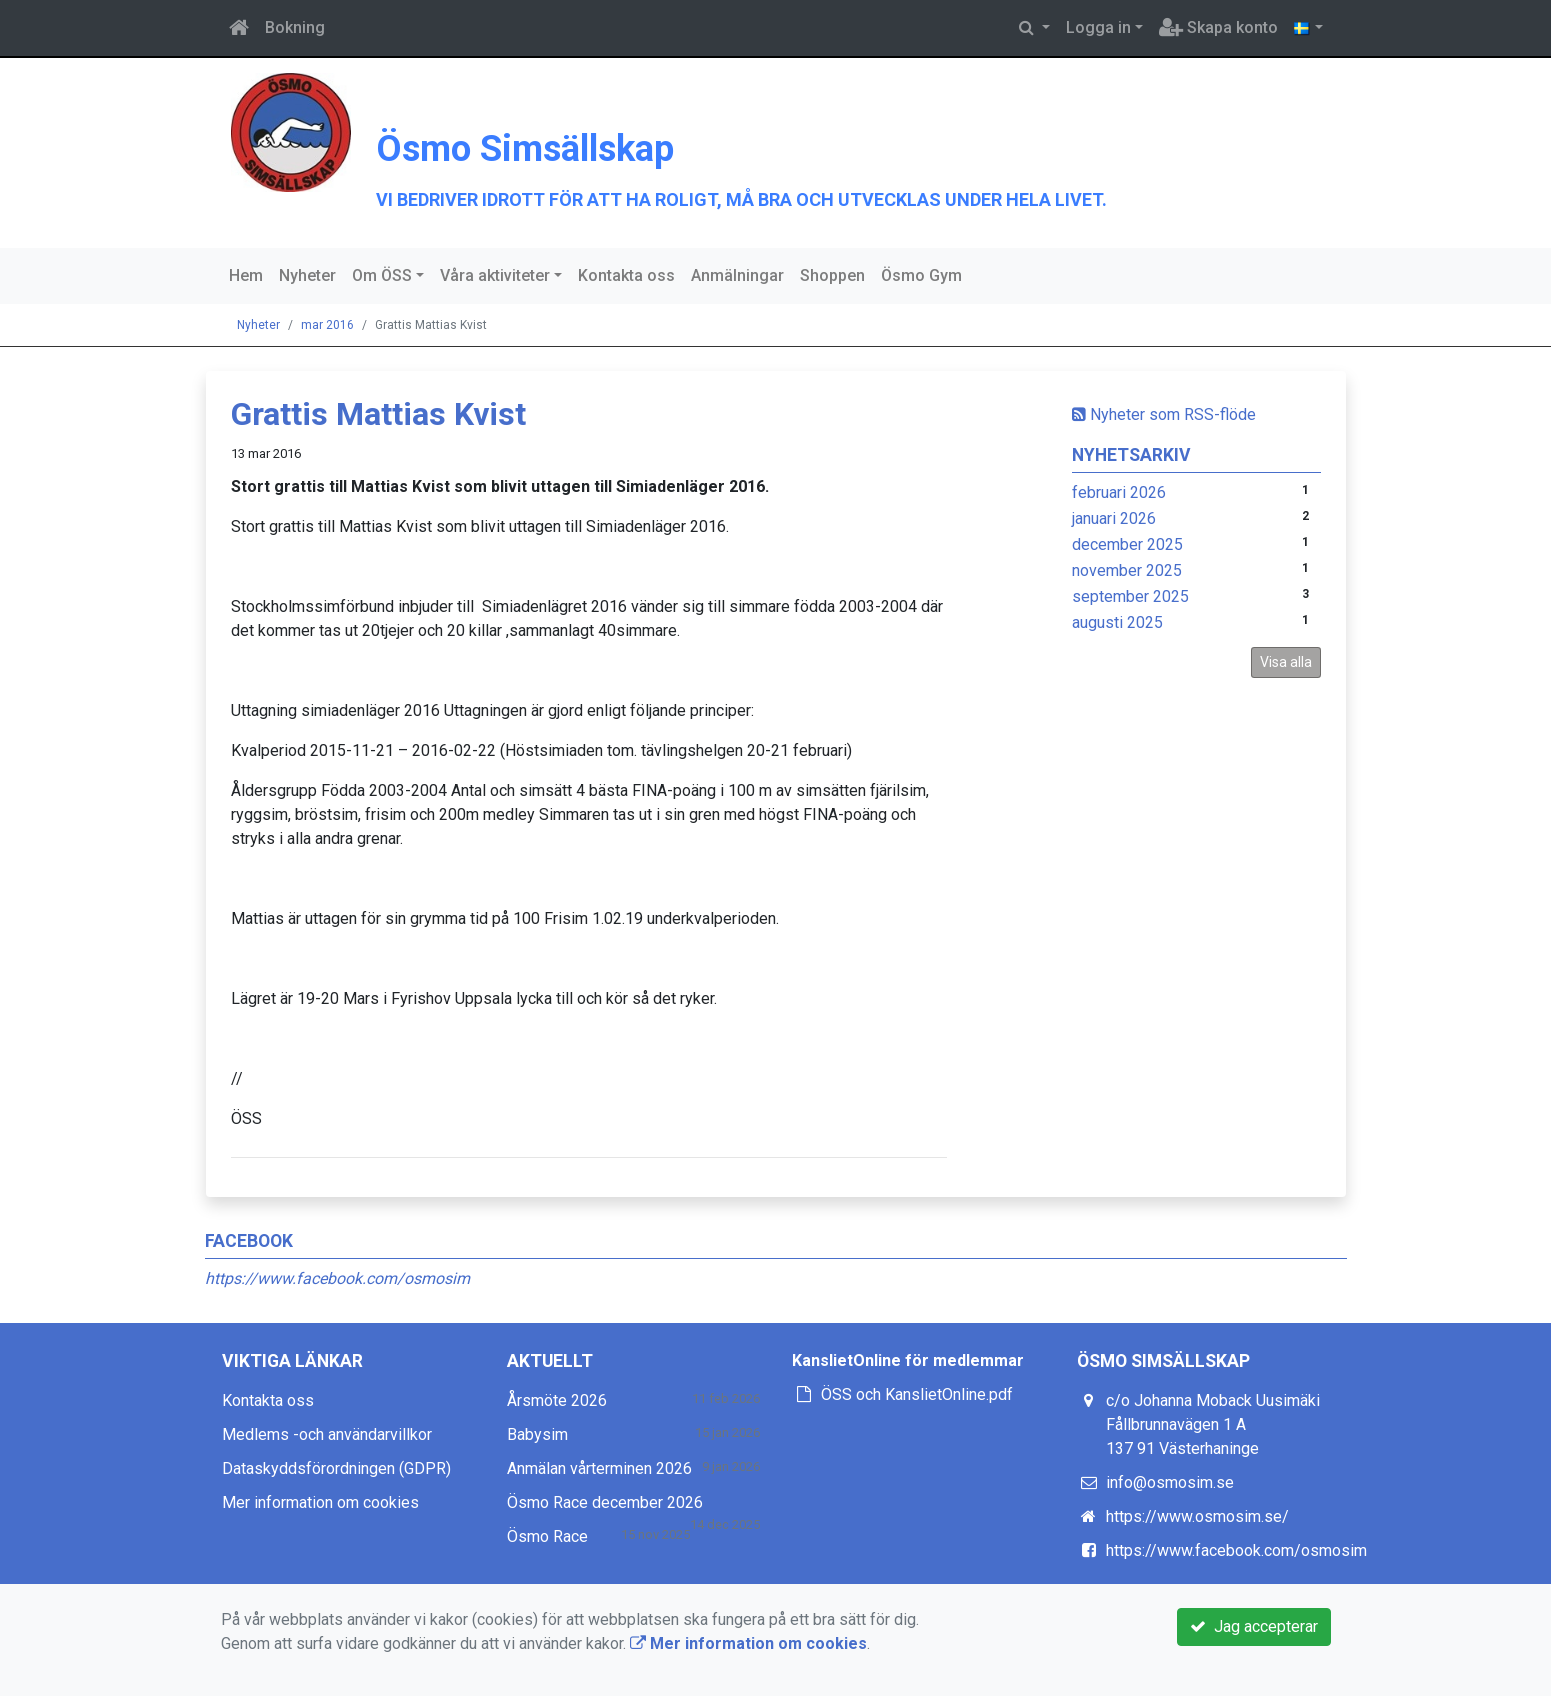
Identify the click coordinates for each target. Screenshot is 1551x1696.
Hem (246, 275)
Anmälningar (737, 275)
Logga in (1098, 27)
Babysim (537, 1434)
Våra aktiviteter (495, 275)
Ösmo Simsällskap (634, 139)
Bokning (295, 27)
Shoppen (832, 275)
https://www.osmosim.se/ (1197, 1516)
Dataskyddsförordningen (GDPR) (336, 1468)
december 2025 (1127, 544)
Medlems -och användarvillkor (327, 1434)
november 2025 (1127, 570)
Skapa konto (1218, 27)
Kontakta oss (626, 275)
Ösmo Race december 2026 (605, 1502)
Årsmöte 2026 (557, 1400)
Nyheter (307, 275)
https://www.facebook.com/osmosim (337, 1278)
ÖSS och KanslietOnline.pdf (917, 1394)
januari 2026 (1114, 518)
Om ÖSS (382, 275)
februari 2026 (1119, 492)
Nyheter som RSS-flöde (1164, 414)
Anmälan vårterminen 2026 (599, 1468)
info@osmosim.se (1170, 1482)
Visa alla (1286, 662)
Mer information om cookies (320, 1502)
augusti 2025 (1117, 622)
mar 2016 (327, 325)
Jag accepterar (1254, 1626)
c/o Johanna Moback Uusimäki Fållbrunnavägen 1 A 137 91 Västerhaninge (1213, 1424)
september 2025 (1130, 596)
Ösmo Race (547, 1536)
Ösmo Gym (921, 275)
